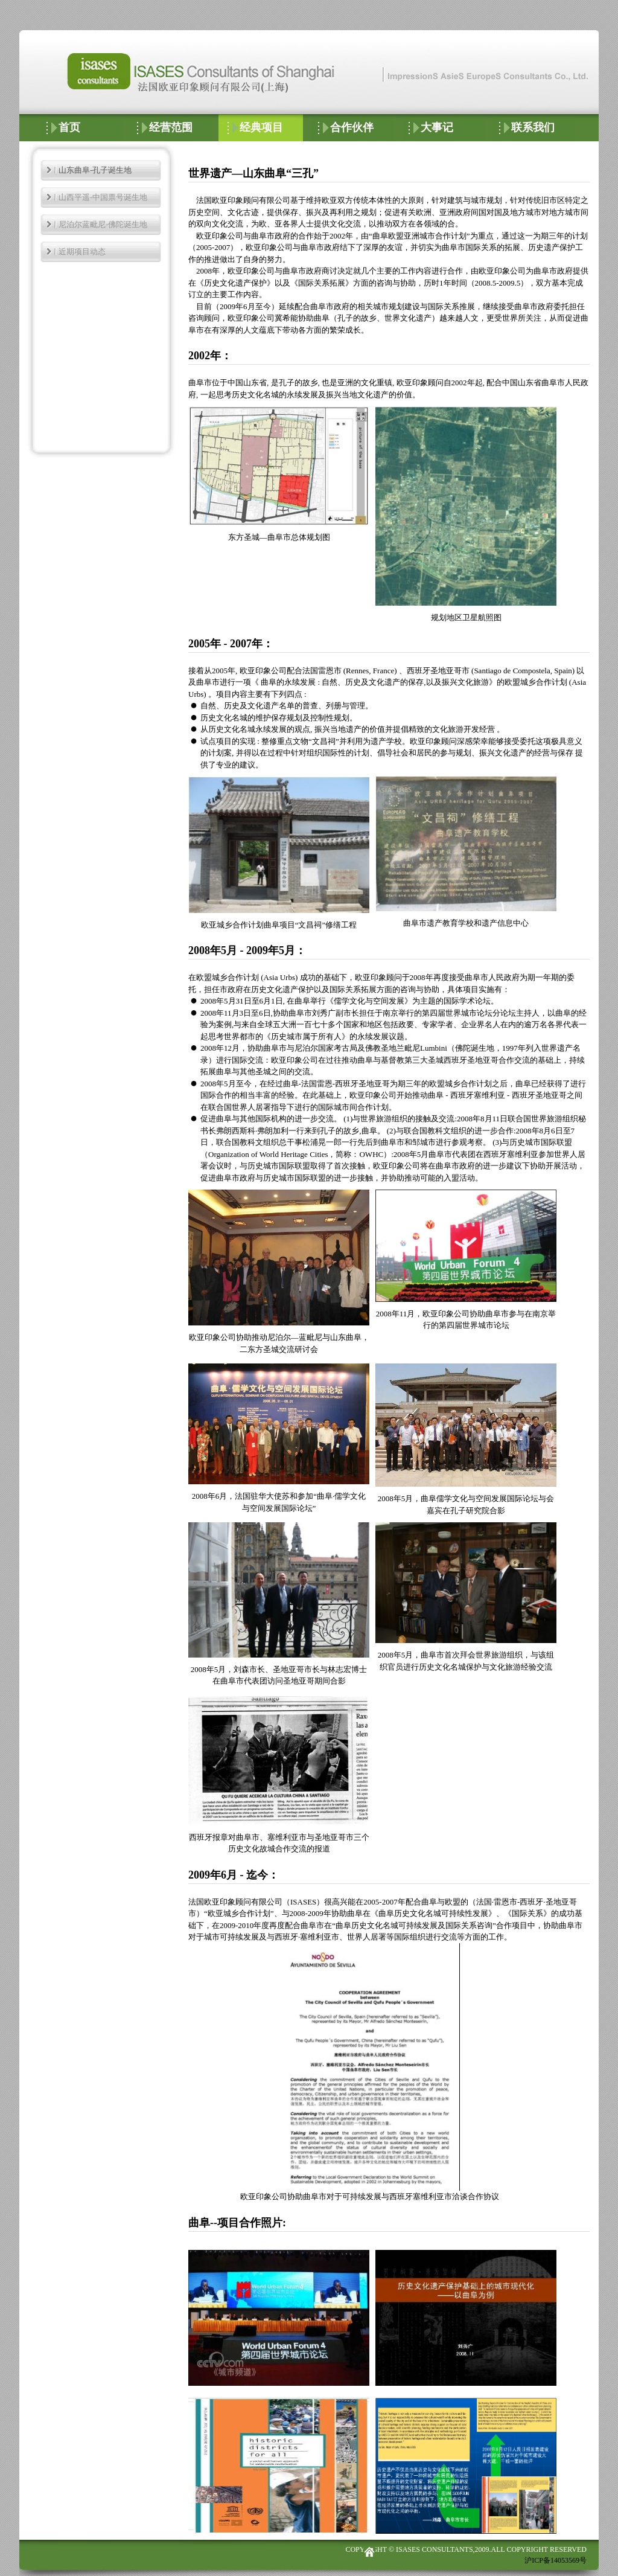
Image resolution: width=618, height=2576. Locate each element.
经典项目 (261, 127)
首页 (69, 127)
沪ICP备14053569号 (555, 2560)
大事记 (437, 127)
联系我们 (533, 127)
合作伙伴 (352, 127)
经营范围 (171, 127)
